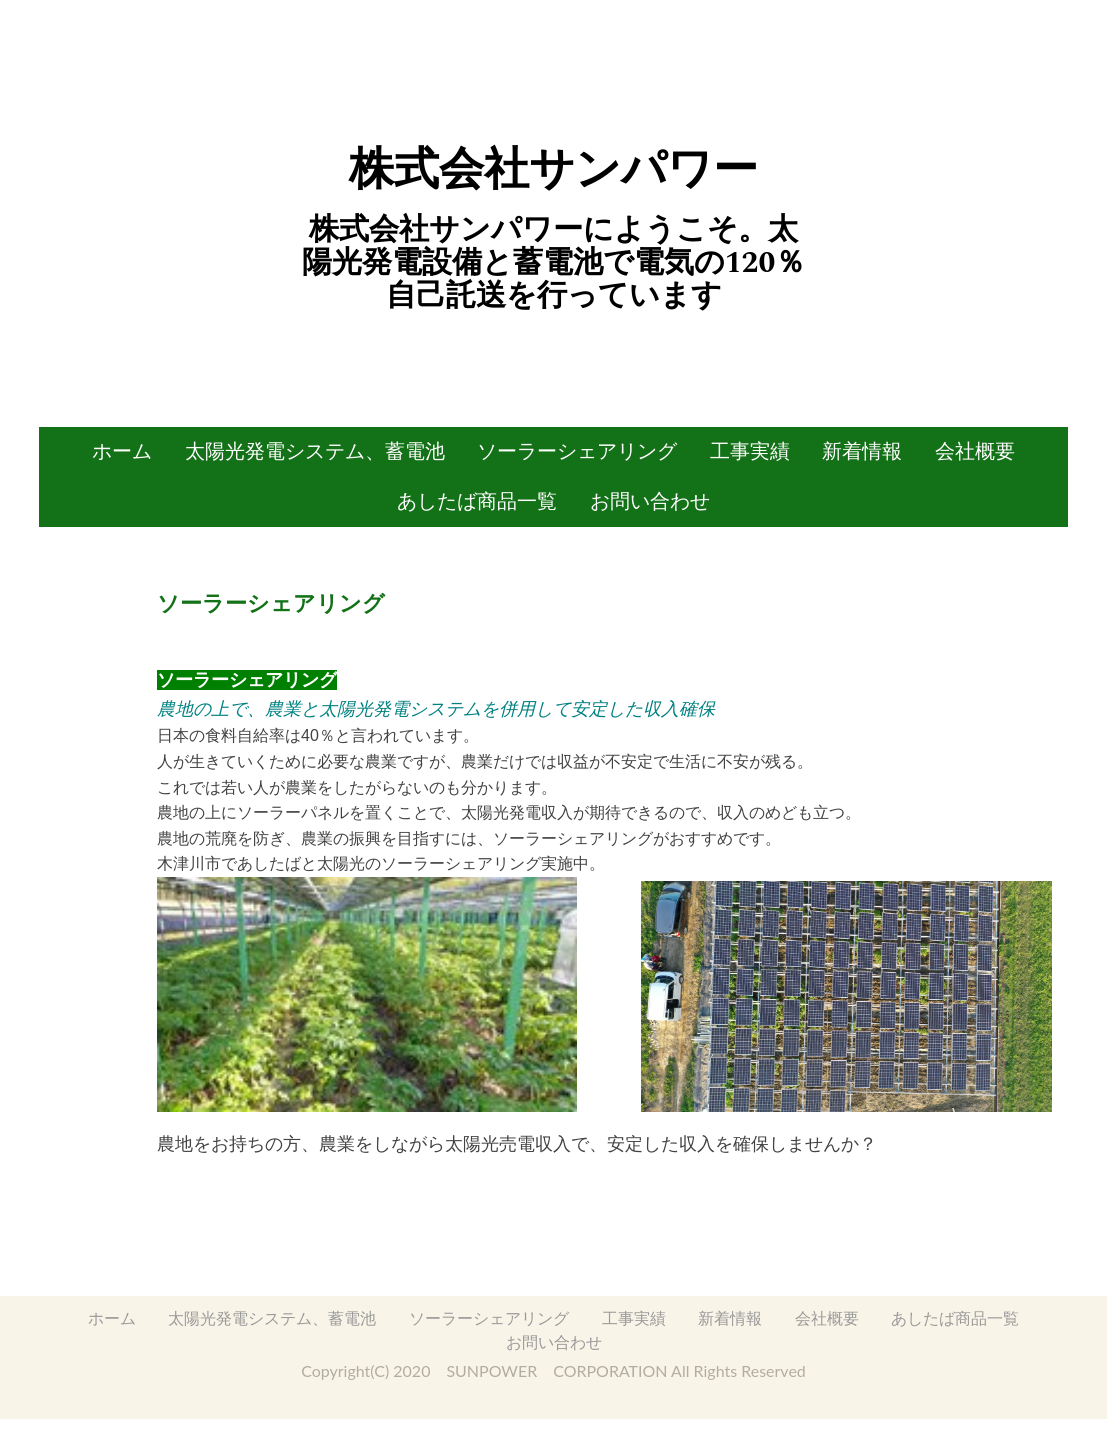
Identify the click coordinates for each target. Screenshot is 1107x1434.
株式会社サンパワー (553, 169)
